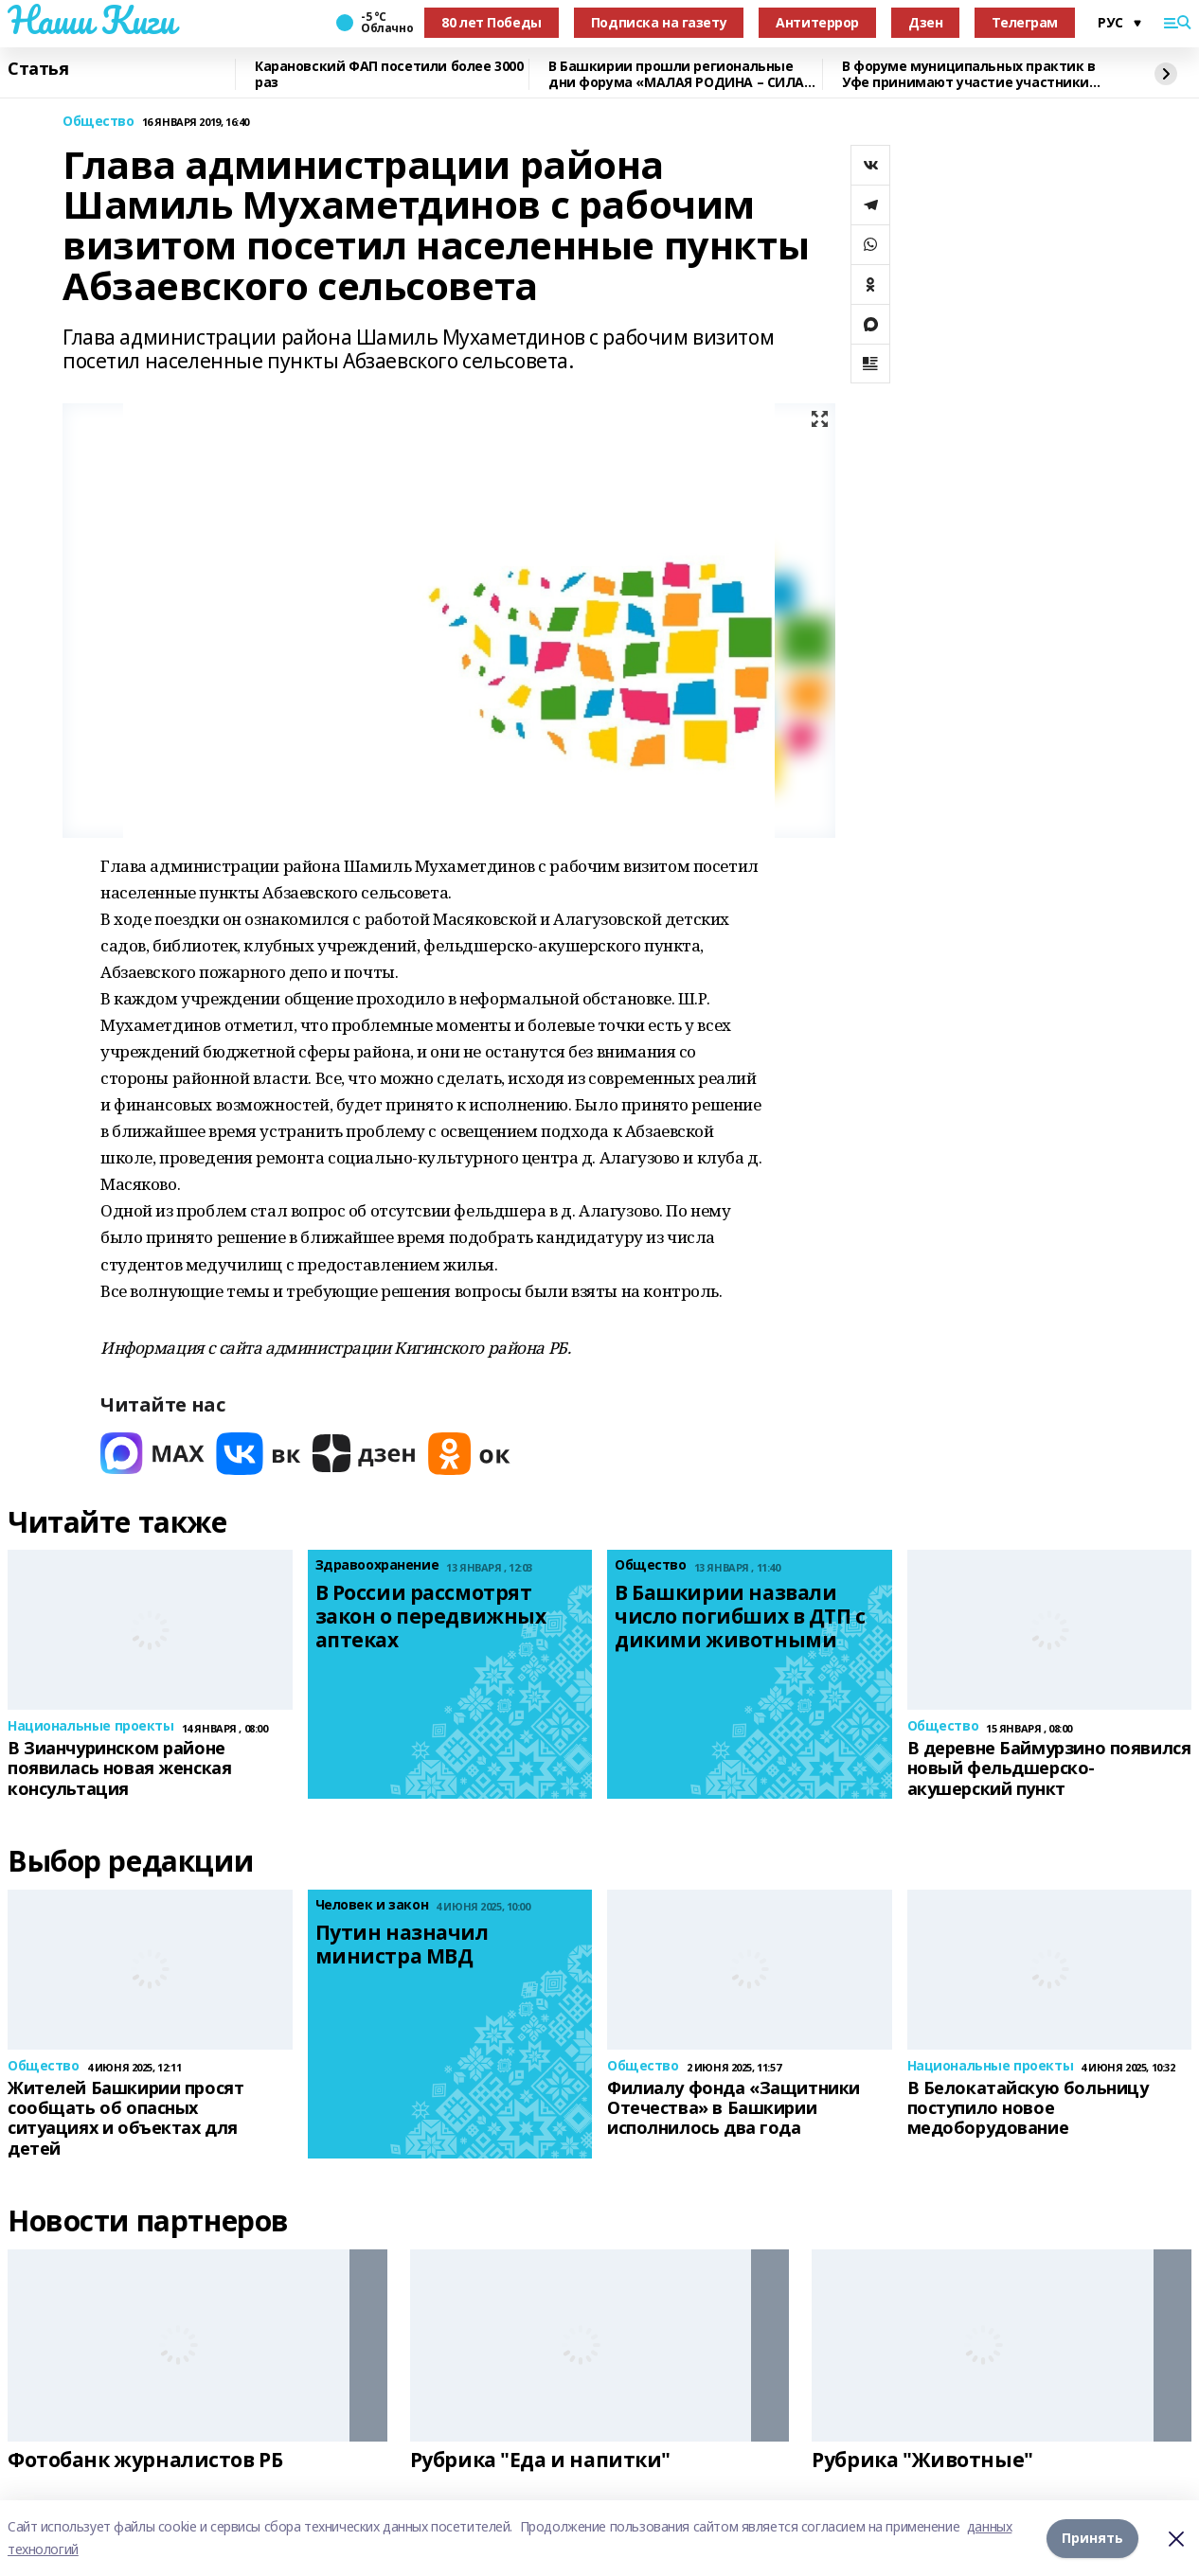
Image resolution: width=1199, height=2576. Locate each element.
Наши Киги (91, 20)
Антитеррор (817, 22)
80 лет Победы (491, 22)
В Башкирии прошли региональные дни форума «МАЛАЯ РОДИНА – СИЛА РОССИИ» (676, 74)
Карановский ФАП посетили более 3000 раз (389, 74)
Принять (1092, 2538)
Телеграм (1025, 22)
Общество (98, 122)
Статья (38, 69)
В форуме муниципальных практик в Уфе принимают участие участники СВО (969, 74)
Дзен (925, 22)
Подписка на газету (658, 22)
